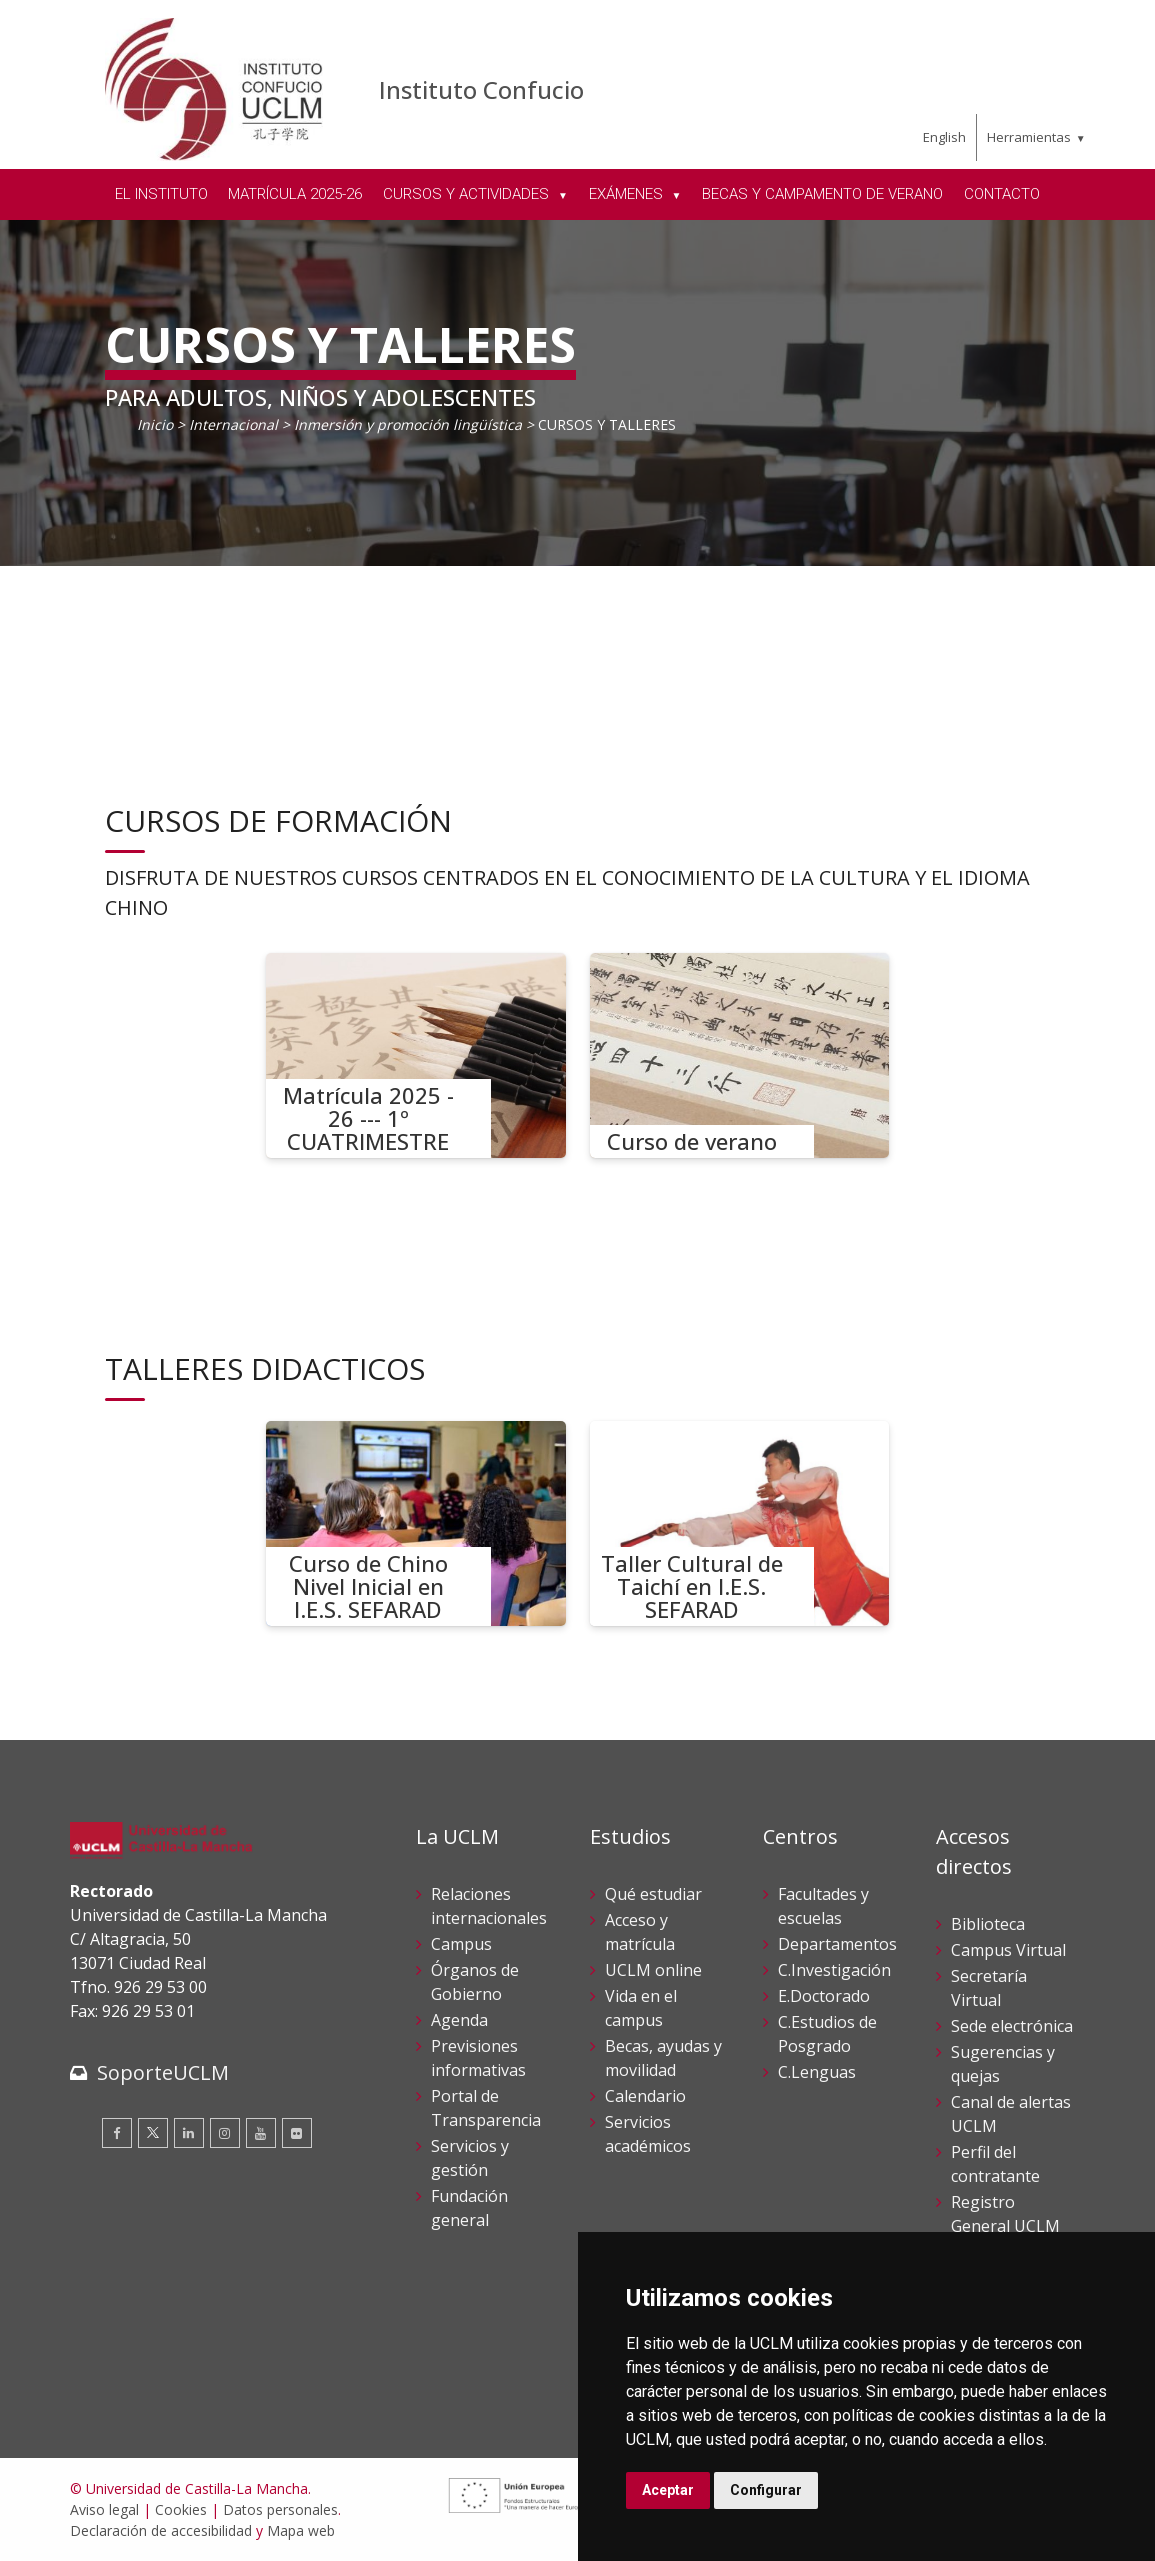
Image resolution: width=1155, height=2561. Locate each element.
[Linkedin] (189, 2133)
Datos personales (280, 2509)
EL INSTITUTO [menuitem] (161, 194)
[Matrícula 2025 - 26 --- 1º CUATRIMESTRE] (416, 1055)
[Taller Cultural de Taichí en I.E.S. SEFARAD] (740, 1523)
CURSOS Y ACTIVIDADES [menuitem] (468, 194)
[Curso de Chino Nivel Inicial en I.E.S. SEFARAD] (416, 1523)
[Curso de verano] (740, 1055)
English (944, 137)
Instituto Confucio (481, 89)
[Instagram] (225, 2133)
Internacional (233, 424)
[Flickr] (297, 2133)
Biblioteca (988, 1924)
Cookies (181, 2509)
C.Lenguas (817, 2072)
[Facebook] (117, 2133)
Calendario (645, 2096)
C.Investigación (834, 1970)
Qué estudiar (653, 1894)
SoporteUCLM (163, 2072)
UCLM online (653, 1970)
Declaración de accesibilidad (161, 2530)
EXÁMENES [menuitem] (628, 194)
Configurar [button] (766, 2490)
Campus (461, 1944)
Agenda (459, 2020)
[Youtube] (261, 2133)
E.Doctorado (824, 1996)
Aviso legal (104, 2509)
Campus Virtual (1008, 1950)
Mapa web (301, 2530)
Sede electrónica (1012, 2026)
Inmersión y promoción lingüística (408, 424)
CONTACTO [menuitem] (1002, 194)
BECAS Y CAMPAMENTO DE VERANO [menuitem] (822, 194)
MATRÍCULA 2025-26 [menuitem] (295, 194)
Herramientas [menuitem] (1029, 137)
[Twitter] (153, 2133)
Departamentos (837, 1944)
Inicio (155, 424)
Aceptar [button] (668, 2490)
